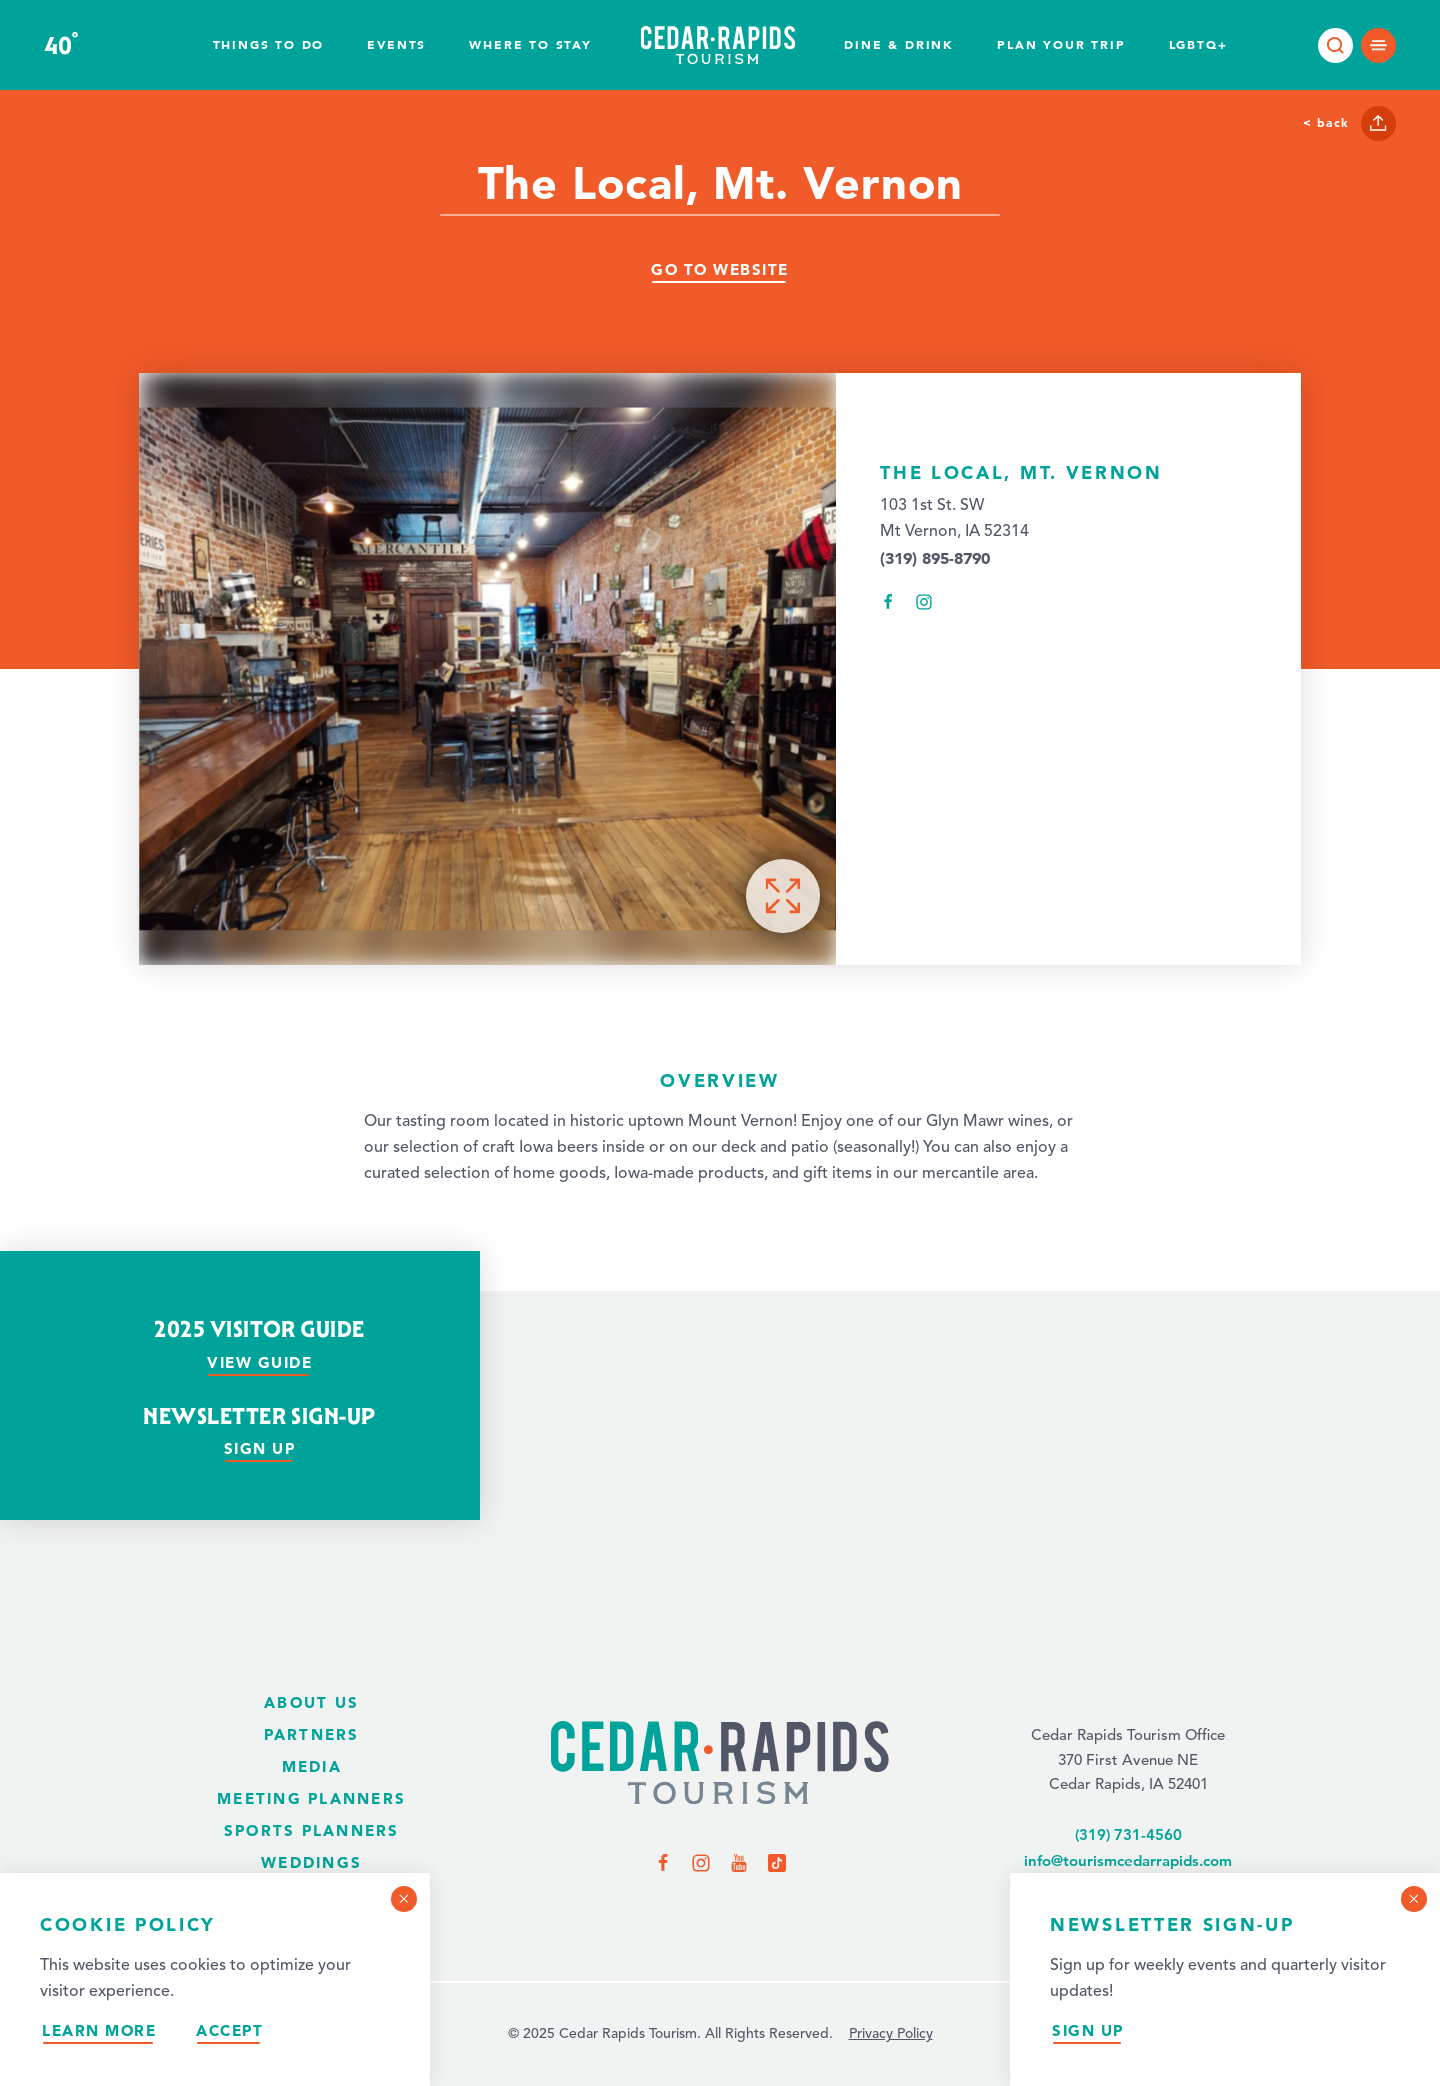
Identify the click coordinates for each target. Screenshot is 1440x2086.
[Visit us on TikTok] (777, 1862)
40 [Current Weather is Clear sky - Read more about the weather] (61, 46)
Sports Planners (312, 1830)
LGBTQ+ (1198, 44)
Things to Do (269, 44)
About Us (311, 1702)
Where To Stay (530, 44)
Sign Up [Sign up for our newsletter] (260, 1448)
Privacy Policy (891, 2034)
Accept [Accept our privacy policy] (229, 2030)
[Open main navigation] (1378, 45)
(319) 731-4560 (1128, 1834)
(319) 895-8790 (935, 558)
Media (312, 1766)
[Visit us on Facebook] (663, 1862)
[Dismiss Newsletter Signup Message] (1414, 1899)
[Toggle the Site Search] (1335, 45)
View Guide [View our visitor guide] (259, 1362)
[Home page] (718, 45)
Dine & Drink (899, 44)
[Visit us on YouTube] (739, 1862)
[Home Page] (720, 1764)
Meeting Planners (311, 1798)
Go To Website (720, 269)
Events (396, 44)
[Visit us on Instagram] (701, 1862)
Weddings (311, 1862)
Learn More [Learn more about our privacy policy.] (99, 2030)
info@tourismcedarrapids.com (1128, 1860)
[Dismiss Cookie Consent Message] (404, 1899)
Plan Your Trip (1061, 44)
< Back (1326, 122)
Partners (312, 1734)
